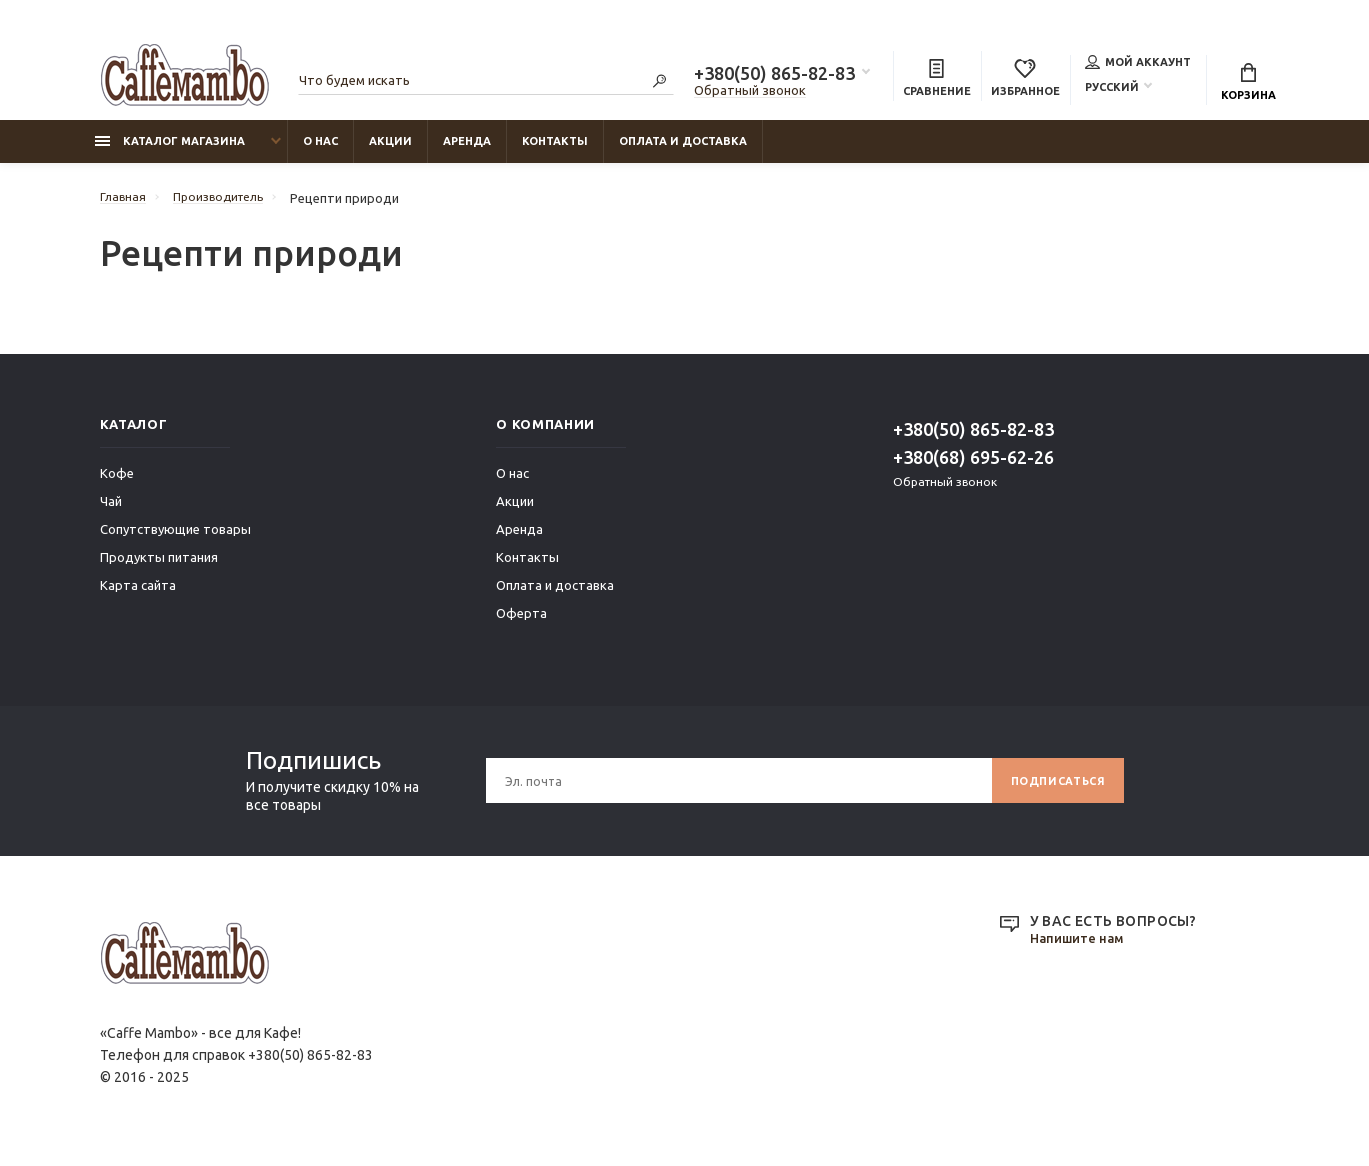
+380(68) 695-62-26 (973, 467)
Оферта (521, 623)
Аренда (467, 151)
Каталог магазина (170, 151)
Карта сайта (138, 595)
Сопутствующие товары (175, 539)
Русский (1112, 89)
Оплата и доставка (683, 151)
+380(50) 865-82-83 (774, 76)
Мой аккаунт (1138, 64)
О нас (320, 151)
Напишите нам (1081, 949)
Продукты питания (159, 567)
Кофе (117, 483)
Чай (111, 511)
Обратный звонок (750, 93)
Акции (390, 151)
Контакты (555, 151)
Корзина (1248, 85)
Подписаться (1051, 790)
